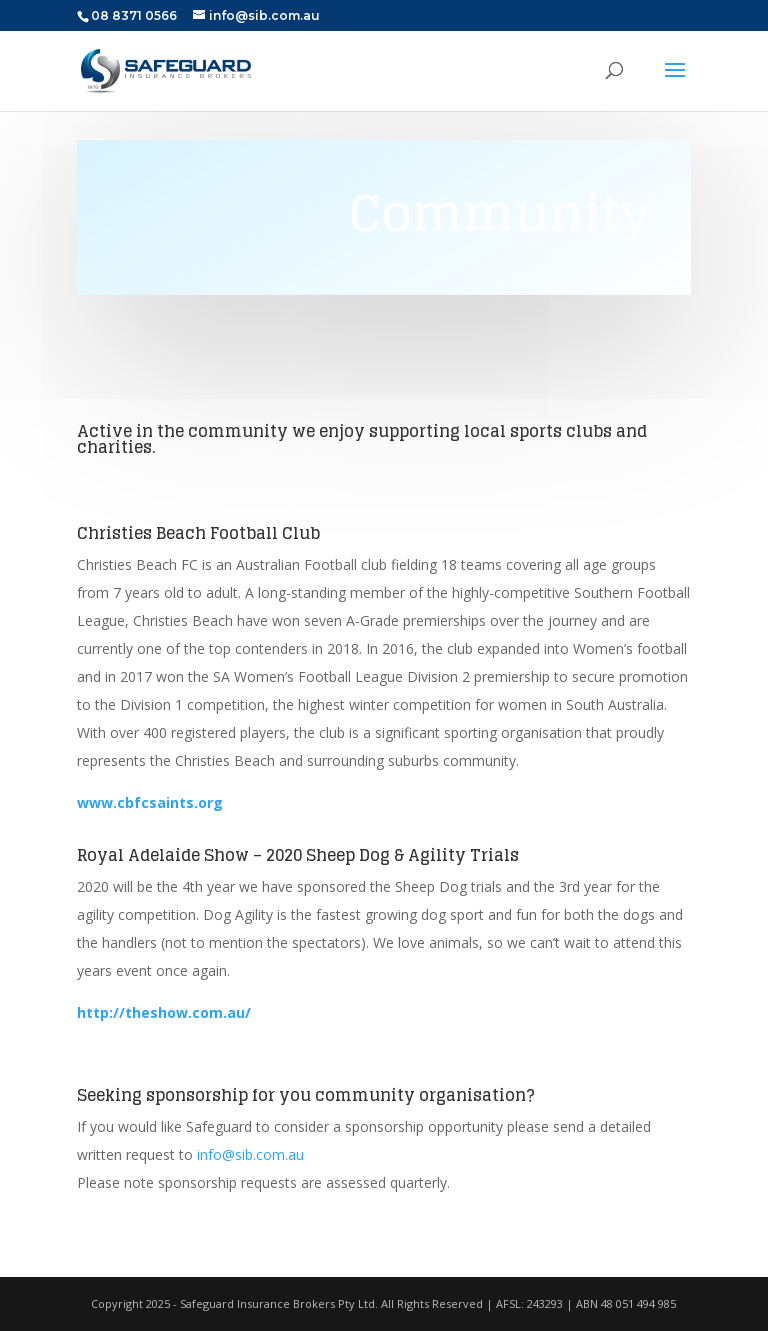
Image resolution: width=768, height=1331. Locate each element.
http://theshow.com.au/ (164, 1012)
